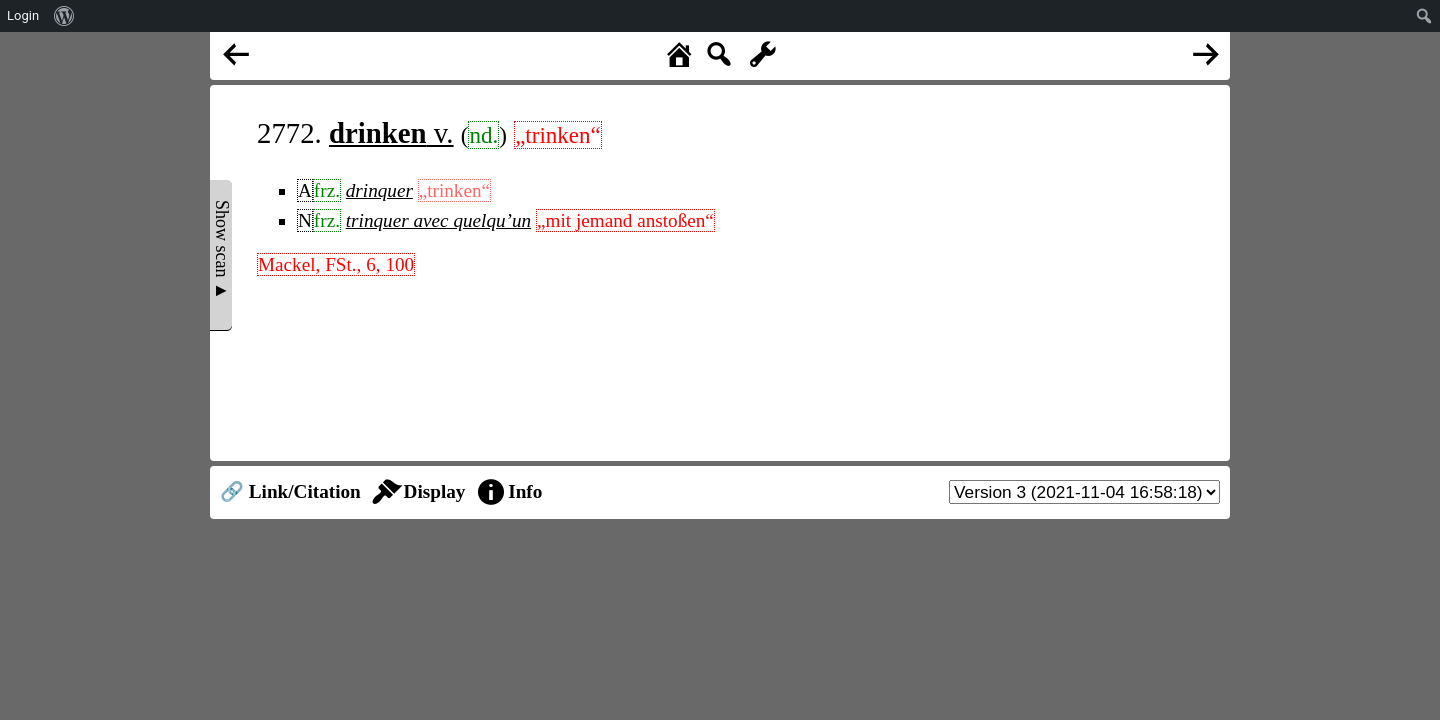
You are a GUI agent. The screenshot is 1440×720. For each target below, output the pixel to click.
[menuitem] (64, 16)
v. (391, 133)
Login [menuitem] (23, 15)
